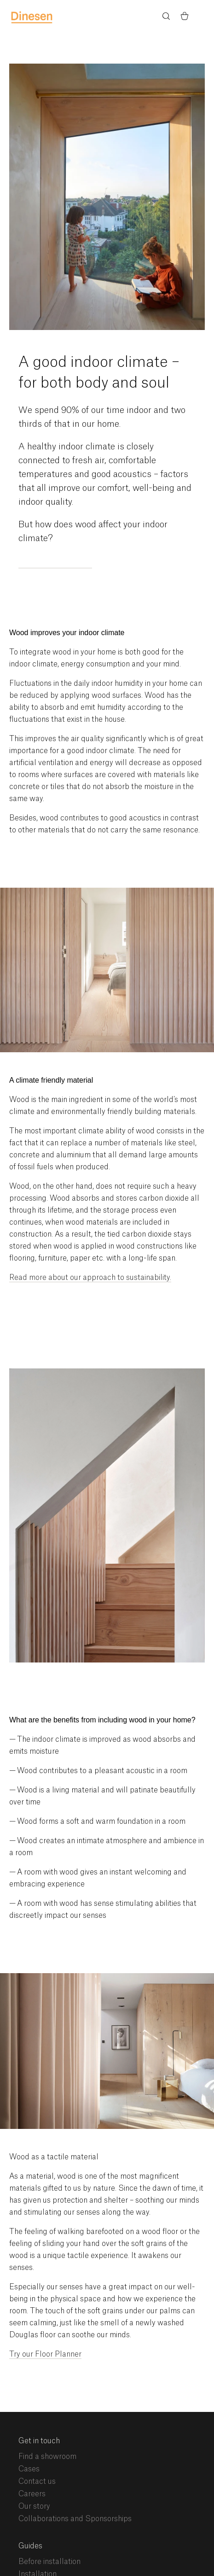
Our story (34, 2506)
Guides (30, 2546)
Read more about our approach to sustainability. (90, 1277)
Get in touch (39, 2441)
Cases (29, 2469)
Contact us (37, 2481)
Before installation (49, 2561)
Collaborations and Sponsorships (75, 2519)
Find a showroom (47, 2456)
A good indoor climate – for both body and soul (98, 372)
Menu (202, 16)
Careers (32, 2494)
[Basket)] (184, 17)
